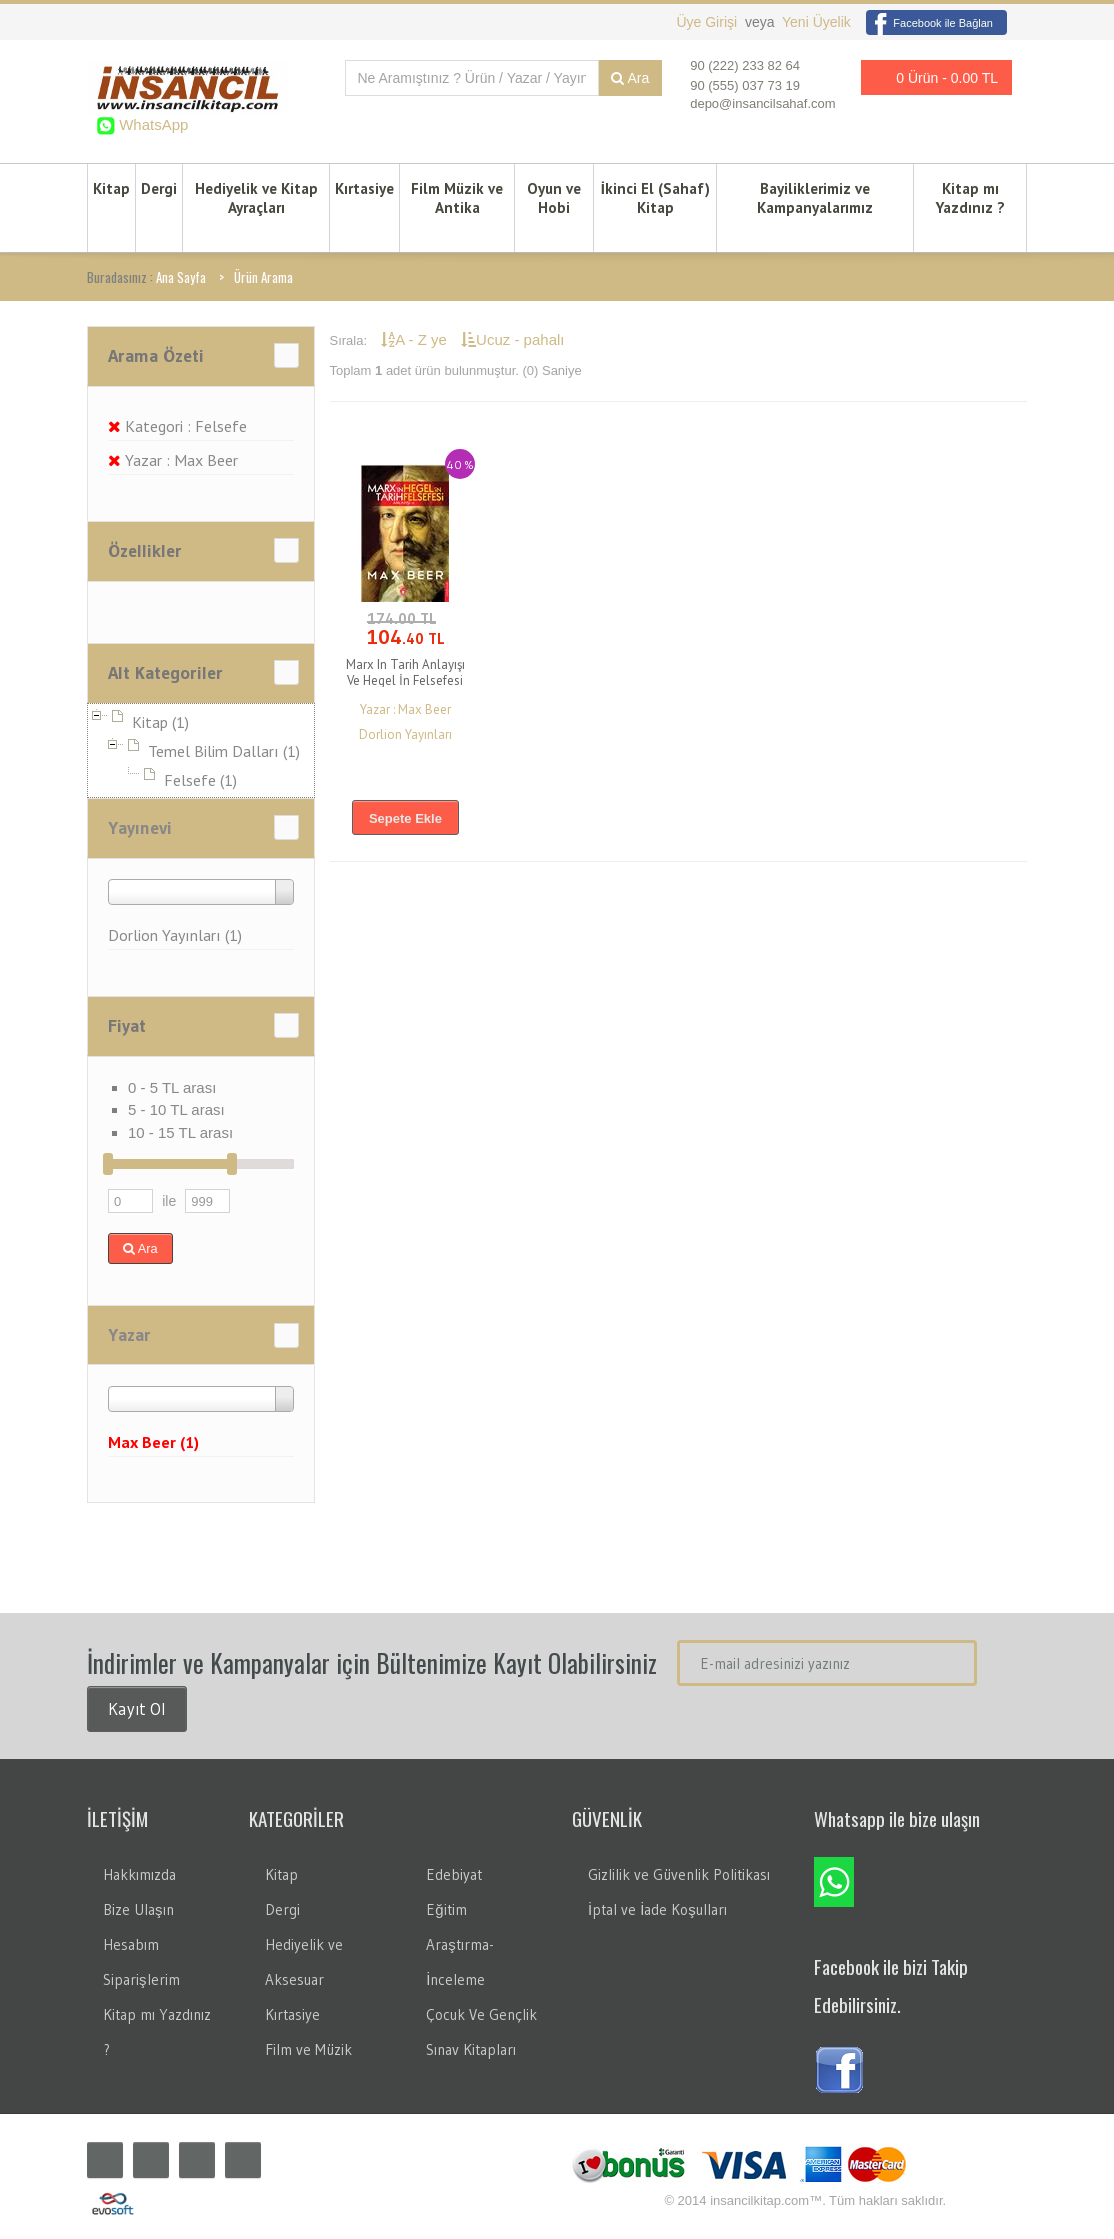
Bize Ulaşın (138, 1909)
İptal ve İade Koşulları (657, 1909)
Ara (630, 78)
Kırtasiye (364, 188)
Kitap (111, 188)
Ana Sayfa (181, 277)
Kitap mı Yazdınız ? (970, 198)
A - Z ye (416, 339)
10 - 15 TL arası (180, 1132)
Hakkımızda (139, 1874)
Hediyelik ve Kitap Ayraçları (256, 198)
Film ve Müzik (308, 2049)
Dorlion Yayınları (405, 734)
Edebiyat (454, 1874)
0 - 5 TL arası (172, 1087)
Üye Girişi (708, 22)
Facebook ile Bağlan (929, 23)
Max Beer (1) (153, 1442)
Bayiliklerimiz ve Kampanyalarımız (815, 198)
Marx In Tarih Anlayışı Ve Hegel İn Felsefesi (405, 672)
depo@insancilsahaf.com (762, 103)
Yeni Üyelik (816, 22)
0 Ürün (931, 77)
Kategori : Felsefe (177, 426)
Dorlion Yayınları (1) (175, 935)
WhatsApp (151, 124)
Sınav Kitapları (471, 2049)
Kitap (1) (160, 722)
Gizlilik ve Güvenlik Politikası (679, 1874)
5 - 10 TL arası (176, 1109)
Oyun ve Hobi (554, 198)
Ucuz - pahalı (512, 339)
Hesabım (131, 1944)
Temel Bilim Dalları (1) (224, 751)
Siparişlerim (141, 1979)
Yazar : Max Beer (173, 460)
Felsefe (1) (200, 780)
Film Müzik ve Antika (457, 198)
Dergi (159, 188)
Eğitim (446, 1909)
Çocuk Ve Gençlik (481, 2014)
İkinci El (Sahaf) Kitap (655, 198)
